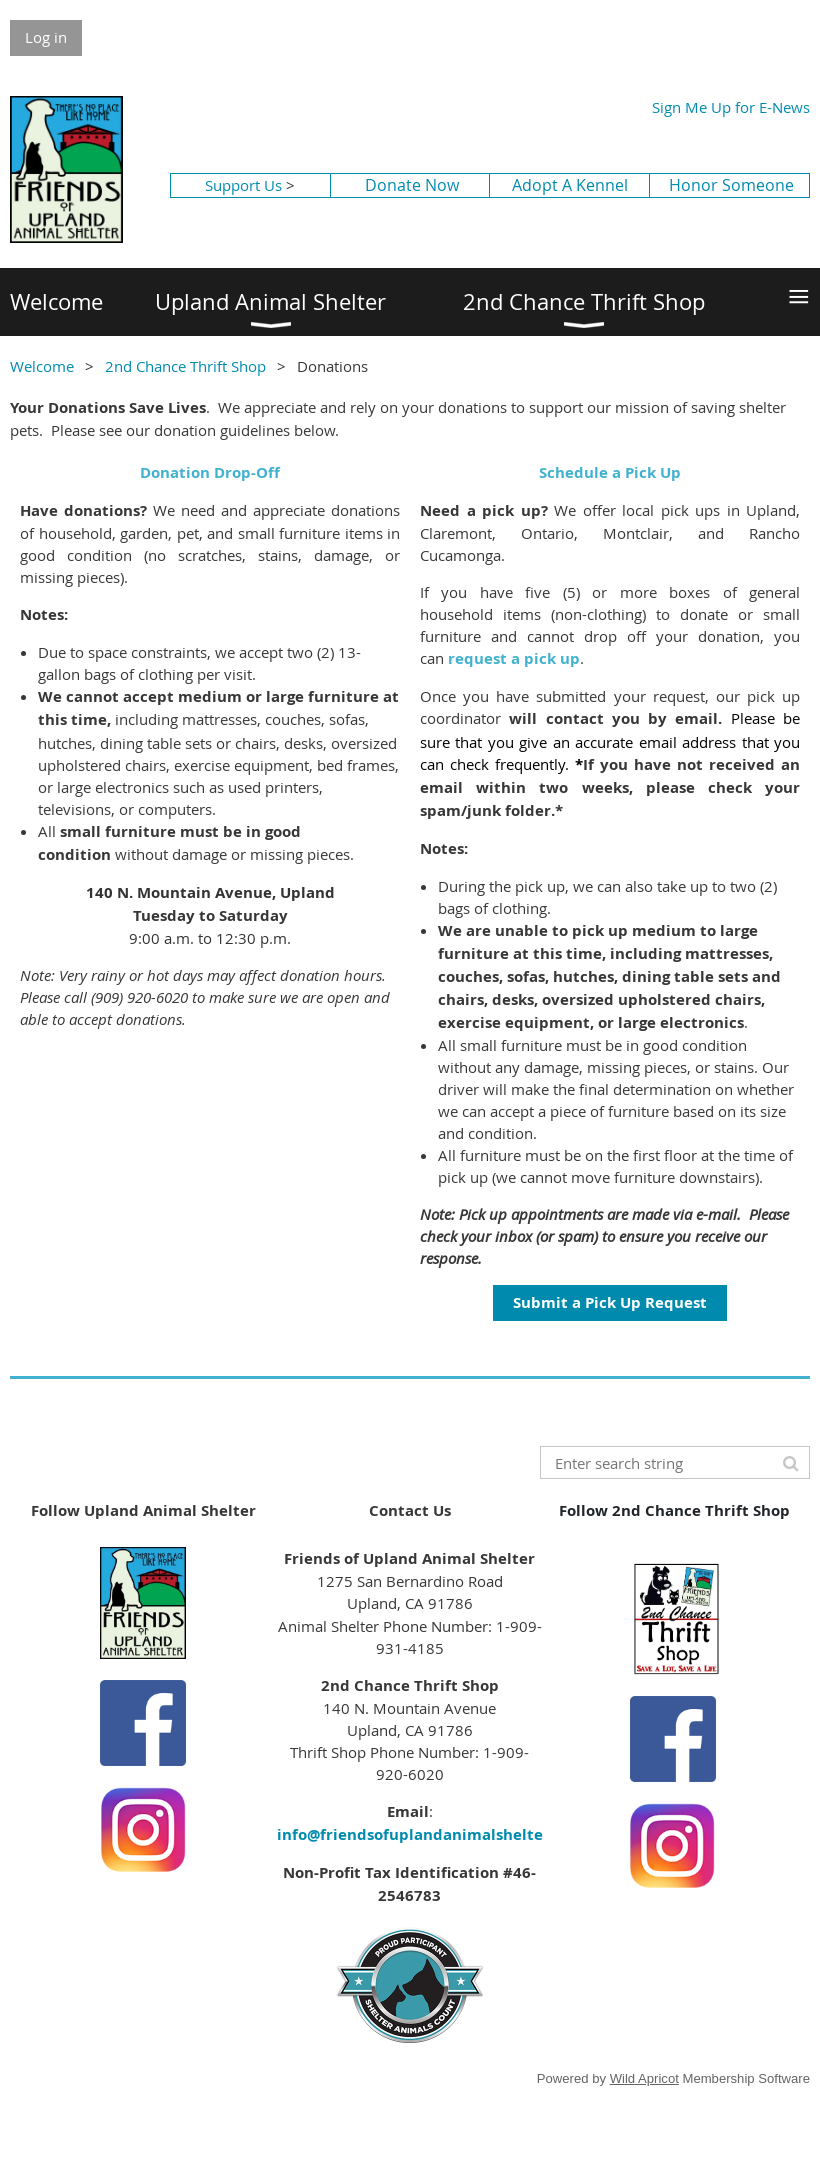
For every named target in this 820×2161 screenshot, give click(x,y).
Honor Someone (731, 185)
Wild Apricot (644, 2078)
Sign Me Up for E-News (731, 107)
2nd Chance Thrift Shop (185, 366)
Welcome (42, 366)
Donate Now (412, 185)
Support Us (243, 185)
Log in (46, 37)
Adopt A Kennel (570, 185)
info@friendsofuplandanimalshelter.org (427, 1834)
